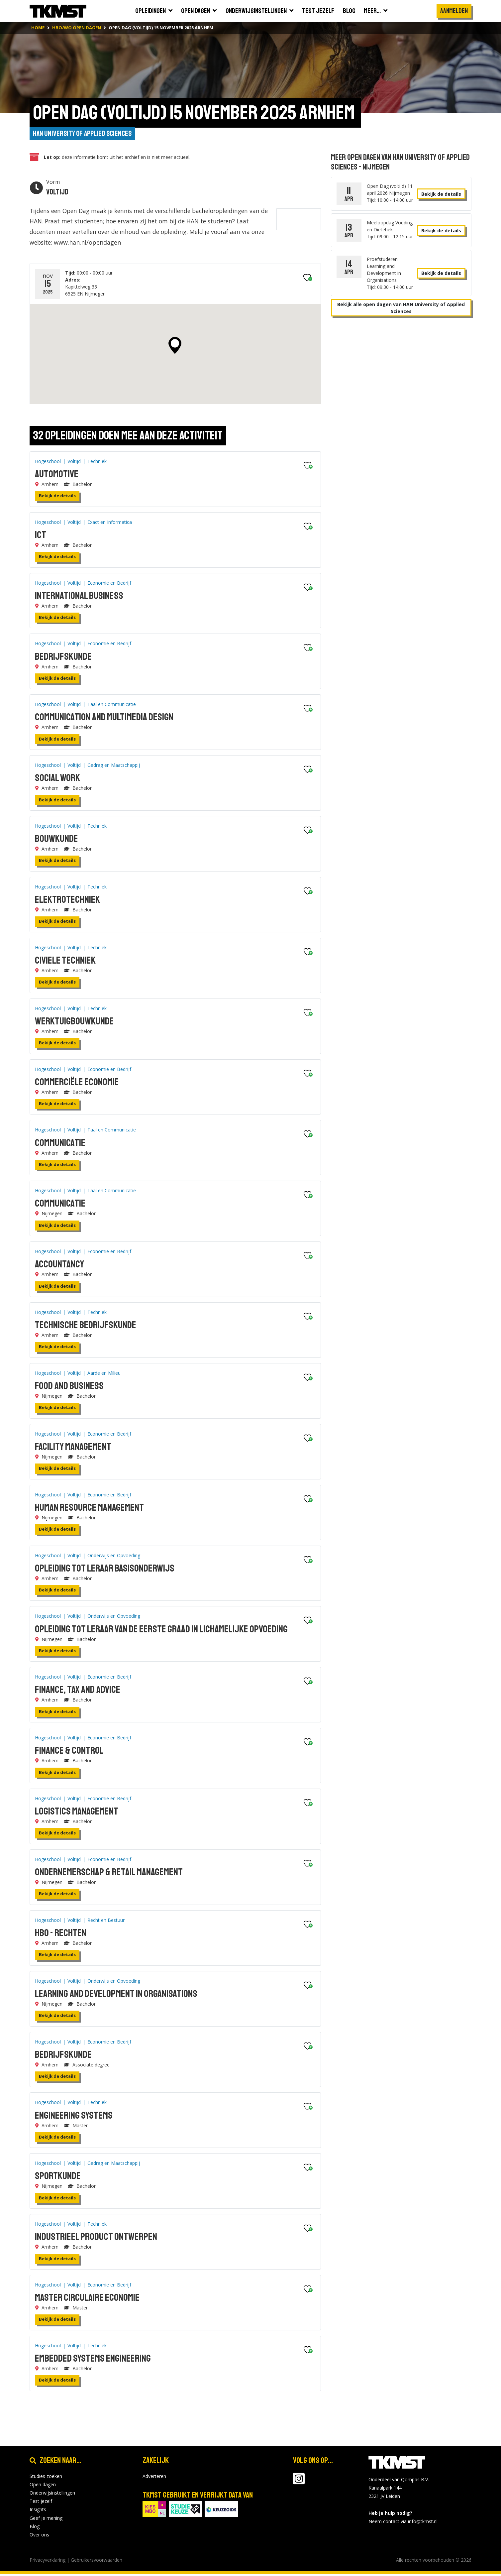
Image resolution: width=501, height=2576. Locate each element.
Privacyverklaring (47, 2562)
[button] (170, 347)
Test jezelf (41, 2503)
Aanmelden (454, 11)
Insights (38, 2511)
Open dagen (43, 2486)
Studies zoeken (46, 2478)
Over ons (39, 2536)
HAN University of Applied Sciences (81, 134)
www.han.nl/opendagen (99, 244)
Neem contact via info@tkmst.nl (403, 2523)
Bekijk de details (53, 498)
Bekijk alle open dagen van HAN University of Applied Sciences (397, 308)
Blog (35, 2528)
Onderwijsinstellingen (52, 2495)
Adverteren (154, 2478)
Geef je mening (46, 2520)
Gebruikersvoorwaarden (96, 2562)
